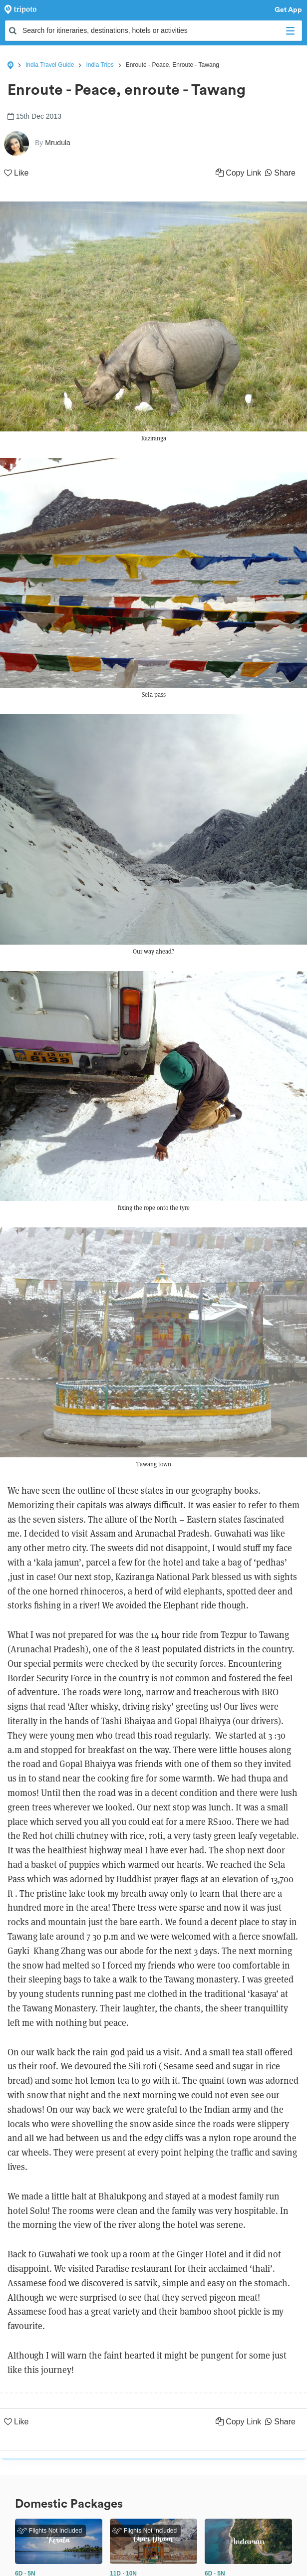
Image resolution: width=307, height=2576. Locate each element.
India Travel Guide (49, 64)
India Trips (99, 64)
